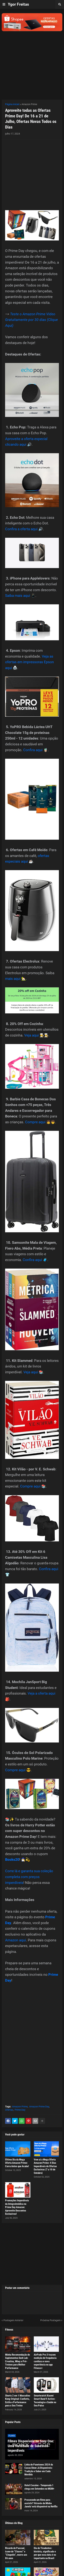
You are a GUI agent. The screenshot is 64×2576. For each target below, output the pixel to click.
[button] (4, 4)
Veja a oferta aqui (41, 1693)
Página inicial (12, 104)
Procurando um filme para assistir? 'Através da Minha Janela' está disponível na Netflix (41, 2503)
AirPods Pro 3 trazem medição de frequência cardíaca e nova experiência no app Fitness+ (45, 2361)
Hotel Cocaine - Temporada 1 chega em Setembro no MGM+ (39, 2487)
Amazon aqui (15, 1940)
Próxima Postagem (50, 2320)
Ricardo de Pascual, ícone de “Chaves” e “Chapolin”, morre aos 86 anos (16, 2553)
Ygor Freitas (18, 4)
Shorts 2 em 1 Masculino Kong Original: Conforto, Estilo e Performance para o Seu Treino (17, 2400)
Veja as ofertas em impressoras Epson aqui (29, 662)
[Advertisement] (32, 63)
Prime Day (20, 2110)
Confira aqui (32, 750)
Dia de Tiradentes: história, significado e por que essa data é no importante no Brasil (45, 2553)
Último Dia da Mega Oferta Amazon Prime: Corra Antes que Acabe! (17, 2163)
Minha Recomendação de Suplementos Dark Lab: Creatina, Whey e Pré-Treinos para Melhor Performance (17, 2361)
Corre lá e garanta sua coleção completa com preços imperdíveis (29, 1877)
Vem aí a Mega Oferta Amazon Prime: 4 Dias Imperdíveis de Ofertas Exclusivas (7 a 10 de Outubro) (45, 2166)
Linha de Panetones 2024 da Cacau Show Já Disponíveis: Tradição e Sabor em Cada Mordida (38, 2469)
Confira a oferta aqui (21, 529)
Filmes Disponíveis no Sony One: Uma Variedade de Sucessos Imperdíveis (31, 2446)
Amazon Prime (29, 104)
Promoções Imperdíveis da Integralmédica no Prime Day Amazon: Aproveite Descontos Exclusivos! (17, 2207)
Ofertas (9, 2110)
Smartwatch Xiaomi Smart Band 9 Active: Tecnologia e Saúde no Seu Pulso (45, 2400)
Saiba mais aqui (17, 596)
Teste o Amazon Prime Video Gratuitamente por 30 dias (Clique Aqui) (31, 320)
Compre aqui (35, 1122)
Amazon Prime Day (39, 2106)
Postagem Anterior (13, 2320)
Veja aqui (31, 1035)
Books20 (12, 1860)
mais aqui (13, 979)
